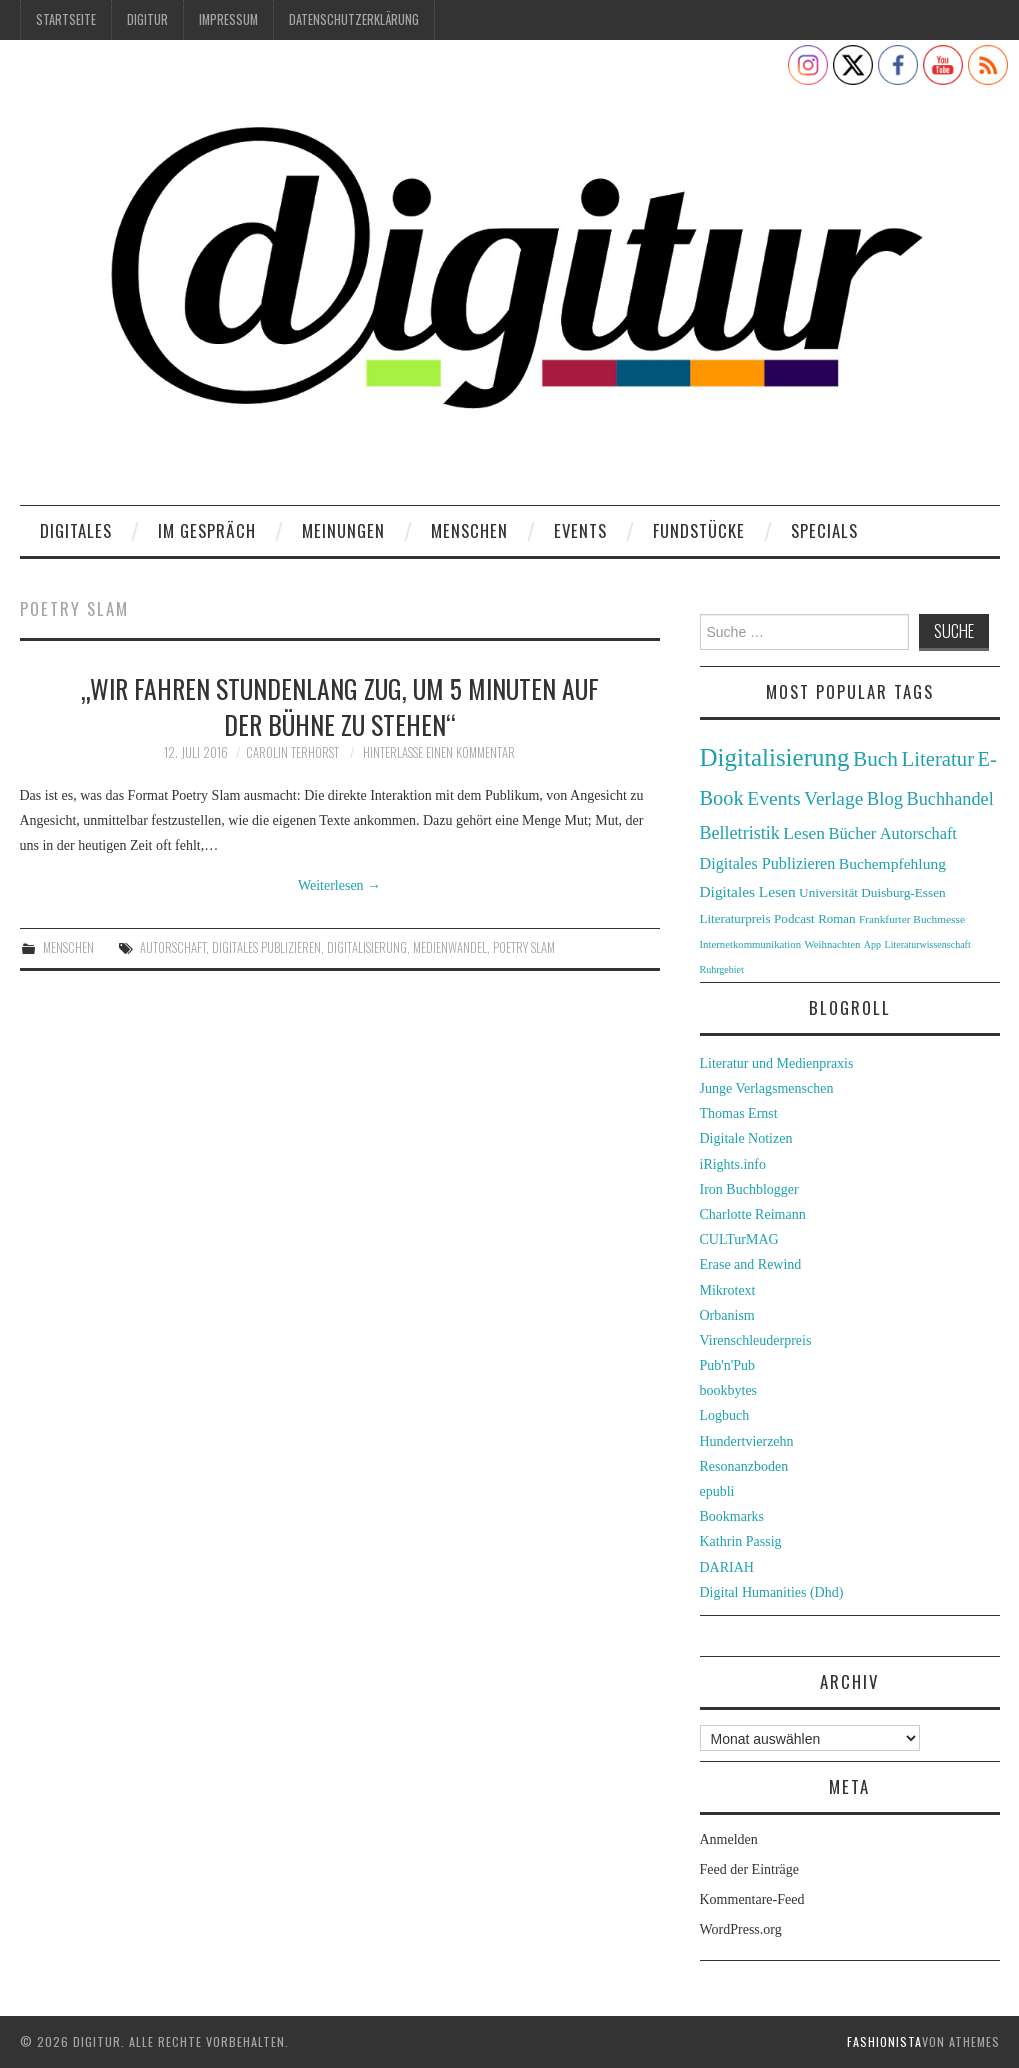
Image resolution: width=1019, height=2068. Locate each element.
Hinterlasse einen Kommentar (439, 752)
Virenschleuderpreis (756, 1340)
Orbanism (727, 1315)
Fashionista (884, 2041)
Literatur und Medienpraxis (777, 1063)
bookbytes (729, 1390)
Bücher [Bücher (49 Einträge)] (853, 833)
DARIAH (727, 1567)
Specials (824, 530)
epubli (717, 1491)
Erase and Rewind (751, 1264)
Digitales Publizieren (266, 947)
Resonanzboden (744, 1466)
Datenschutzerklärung (354, 19)
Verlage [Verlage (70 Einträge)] (833, 798)
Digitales (76, 530)
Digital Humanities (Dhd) (772, 1592)
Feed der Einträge (750, 1869)
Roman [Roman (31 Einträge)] (836, 919)
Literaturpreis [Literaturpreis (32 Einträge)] (735, 918)
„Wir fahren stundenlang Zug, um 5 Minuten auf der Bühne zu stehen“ (340, 706)
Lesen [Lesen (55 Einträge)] (804, 833)
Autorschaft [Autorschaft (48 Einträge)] (918, 833)
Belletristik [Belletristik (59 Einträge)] (740, 833)
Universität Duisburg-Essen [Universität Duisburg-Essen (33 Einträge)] (872, 892)
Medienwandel (450, 947)
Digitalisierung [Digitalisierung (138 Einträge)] (775, 757)
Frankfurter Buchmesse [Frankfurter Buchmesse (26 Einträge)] (912, 919)
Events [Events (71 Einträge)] (773, 798)
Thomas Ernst (739, 1113)
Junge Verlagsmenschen (767, 1088)
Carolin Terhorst (292, 752)
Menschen (469, 530)
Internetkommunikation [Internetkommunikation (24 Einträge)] (751, 944)
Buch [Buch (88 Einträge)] (875, 759)
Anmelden (729, 1839)
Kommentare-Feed (752, 1899)
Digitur (147, 19)
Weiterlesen (339, 885)
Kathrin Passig (741, 1541)
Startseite (66, 19)
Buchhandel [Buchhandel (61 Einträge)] (950, 799)
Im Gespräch (207, 530)
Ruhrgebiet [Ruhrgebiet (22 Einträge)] (722, 969)
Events (580, 530)
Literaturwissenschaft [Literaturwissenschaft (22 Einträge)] (928, 944)
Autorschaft (173, 947)
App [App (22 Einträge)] (872, 944)
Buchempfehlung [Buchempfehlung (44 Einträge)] (892, 863)
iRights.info (733, 1164)
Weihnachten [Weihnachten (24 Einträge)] (833, 944)
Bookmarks (732, 1516)
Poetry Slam (524, 947)
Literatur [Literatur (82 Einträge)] (938, 759)
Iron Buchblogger (749, 1189)
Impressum (228, 19)
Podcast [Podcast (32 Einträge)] (794, 918)
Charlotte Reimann (753, 1214)
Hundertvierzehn (747, 1441)
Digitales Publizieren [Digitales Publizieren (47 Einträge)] (768, 863)
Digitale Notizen (746, 1138)
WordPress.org (741, 1929)
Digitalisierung (367, 947)
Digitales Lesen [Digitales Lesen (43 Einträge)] (748, 891)
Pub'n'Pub (728, 1365)
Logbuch (725, 1415)
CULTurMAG (739, 1239)
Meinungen (343, 530)
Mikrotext (728, 1290)
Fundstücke (699, 530)
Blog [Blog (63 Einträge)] (885, 798)
